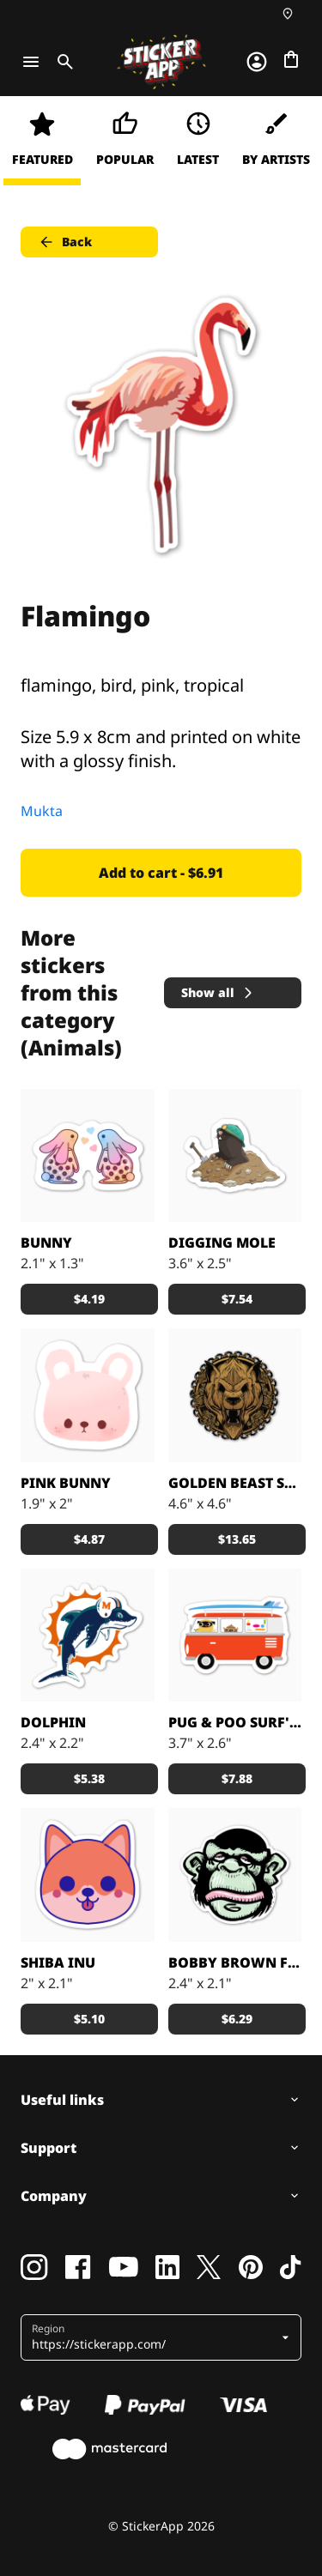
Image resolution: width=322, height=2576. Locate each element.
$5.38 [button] (89, 1778)
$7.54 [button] (237, 1299)
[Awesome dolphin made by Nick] (88, 1635)
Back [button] (65, 242)
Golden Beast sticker (235, 1482)
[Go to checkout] (291, 59)
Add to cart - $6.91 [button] (161, 872)
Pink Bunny (66, 1482)
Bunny (46, 1242)
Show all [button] (218, 992)
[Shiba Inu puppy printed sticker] (88, 1875)
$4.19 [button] (89, 1299)
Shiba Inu (58, 1962)
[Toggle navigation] (31, 61)
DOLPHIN (53, 1722)
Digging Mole (222, 1242)
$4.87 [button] (89, 1539)
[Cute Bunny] (88, 1395)
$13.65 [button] (237, 1539)
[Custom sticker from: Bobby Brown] (235, 1875)
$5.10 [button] (89, 2019)
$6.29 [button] (237, 2019)
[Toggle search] (62, 61)
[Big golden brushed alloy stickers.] (235, 1395)
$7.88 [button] (237, 1778)
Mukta (42, 810)
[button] (154, 2337)
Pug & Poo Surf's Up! (235, 1722)
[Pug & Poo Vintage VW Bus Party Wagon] (235, 1635)
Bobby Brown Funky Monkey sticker (235, 1962)
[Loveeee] (88, 1156)
